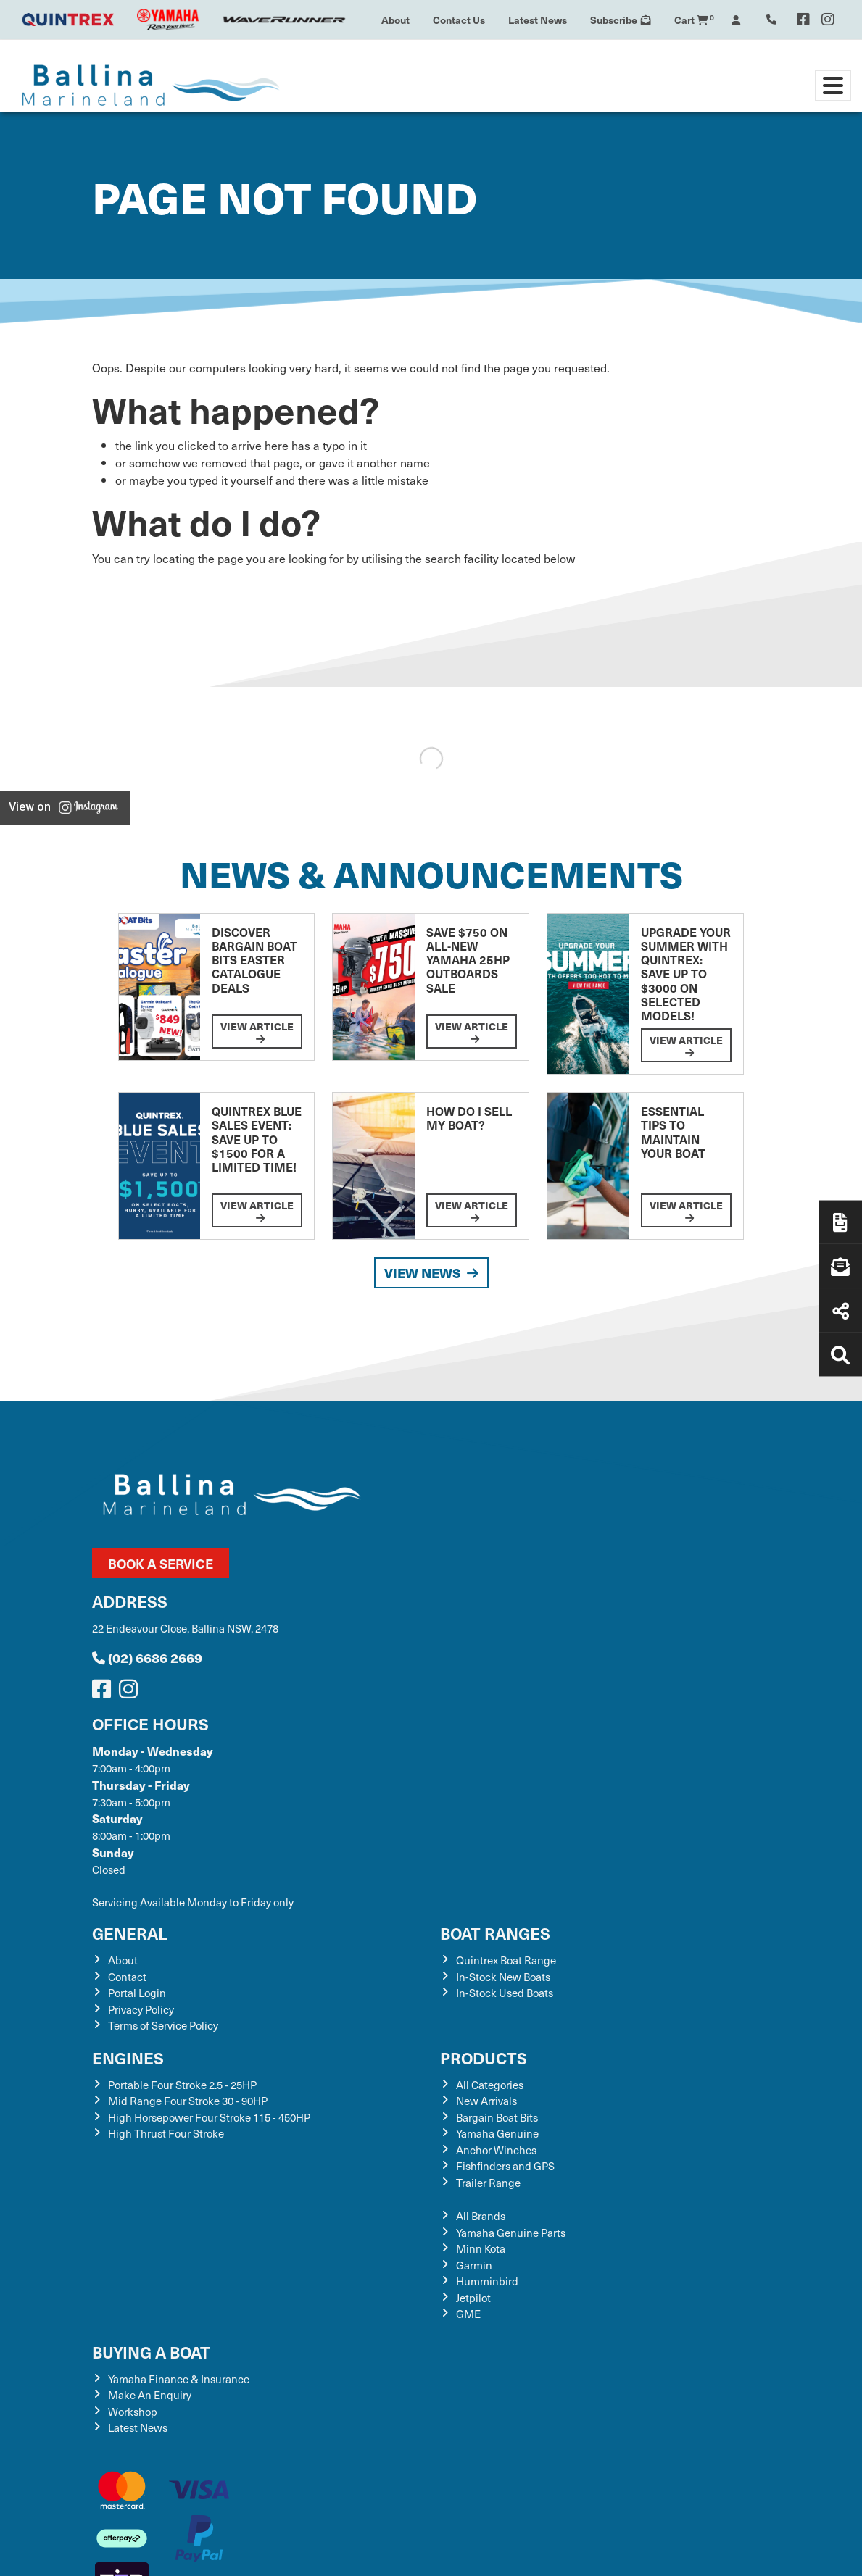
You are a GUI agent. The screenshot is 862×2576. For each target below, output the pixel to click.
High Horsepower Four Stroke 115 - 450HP (209, 2117)
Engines (128, 2057)
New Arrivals (486, 2101)
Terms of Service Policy (163, 2025)
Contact (127, 1977)
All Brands (480, 2216)
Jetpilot (473, 2298)
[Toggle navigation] (833, 85)
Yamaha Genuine (497, 2133)
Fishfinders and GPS (505, 2166)
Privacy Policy (141, 2009)
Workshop (132, 2411)
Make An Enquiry (149, 2395)
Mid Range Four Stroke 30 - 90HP (188, 2101)
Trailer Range (488, 2183)
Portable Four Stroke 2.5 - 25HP (182, 2085)
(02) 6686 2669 (147, 1657)
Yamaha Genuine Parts (510, 2233)
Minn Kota (480, 2248)
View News (431, 1273)
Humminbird (487, 2281)
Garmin (474, 2265)
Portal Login (137, 1993)
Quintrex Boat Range (506, 1960)
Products (483, 2057)
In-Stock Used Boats (504, 1993)
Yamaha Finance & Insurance (178, 2379)
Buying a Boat (151, 2352)
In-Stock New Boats (503, 1977)
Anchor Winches (496, 2150)
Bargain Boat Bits (497, 2117)
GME (468, 2314)
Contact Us (459, 19)
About (395, 19)
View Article (257, 1031)
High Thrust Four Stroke (166, 2133)
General (129, 1933)
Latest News (537, 19)
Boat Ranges (495, 1933)
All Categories (489, 2085)
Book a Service (160, 1563)
